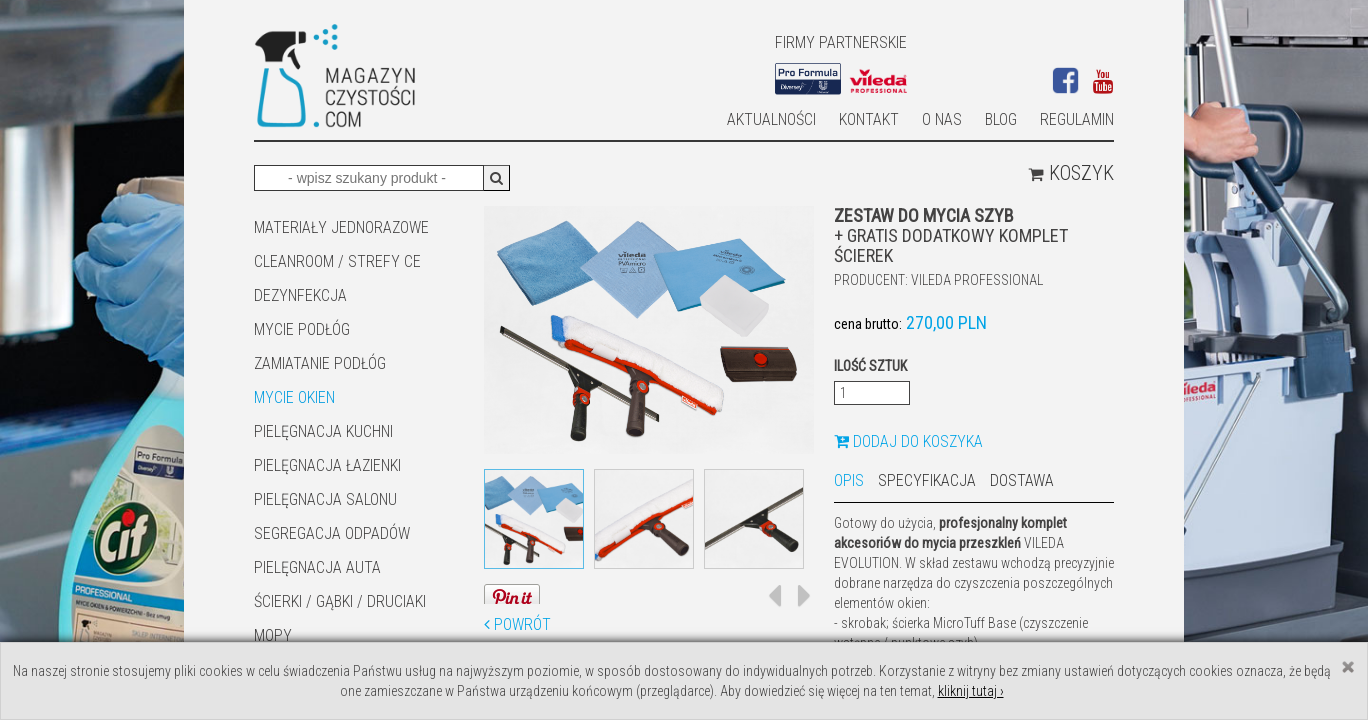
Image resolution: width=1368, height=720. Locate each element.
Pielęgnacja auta (317, 567)
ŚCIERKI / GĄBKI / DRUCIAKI (340, 601)
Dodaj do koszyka (908, 441)
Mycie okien (294, 397)
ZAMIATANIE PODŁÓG (320, 363)
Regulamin (1077, 119)
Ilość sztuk (870, 366)
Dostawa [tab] (1022, 480)
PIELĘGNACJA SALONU (325, 499)
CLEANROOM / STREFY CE (337, 261)
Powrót (517, 624)
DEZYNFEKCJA (300, 295)
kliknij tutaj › (971, 691)
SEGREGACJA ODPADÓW (332, 533)
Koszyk (1071, 173)
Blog (1001, 119)
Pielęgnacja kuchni (323, 431)
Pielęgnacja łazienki (327, 465)
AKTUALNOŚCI (771, 119)
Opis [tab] (849, 480)
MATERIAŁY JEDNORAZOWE (341, 227)
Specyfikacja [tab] (927, 480)
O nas (942, 119)
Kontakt (869, 119)
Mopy (273, 635)
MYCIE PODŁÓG (302, 329)
